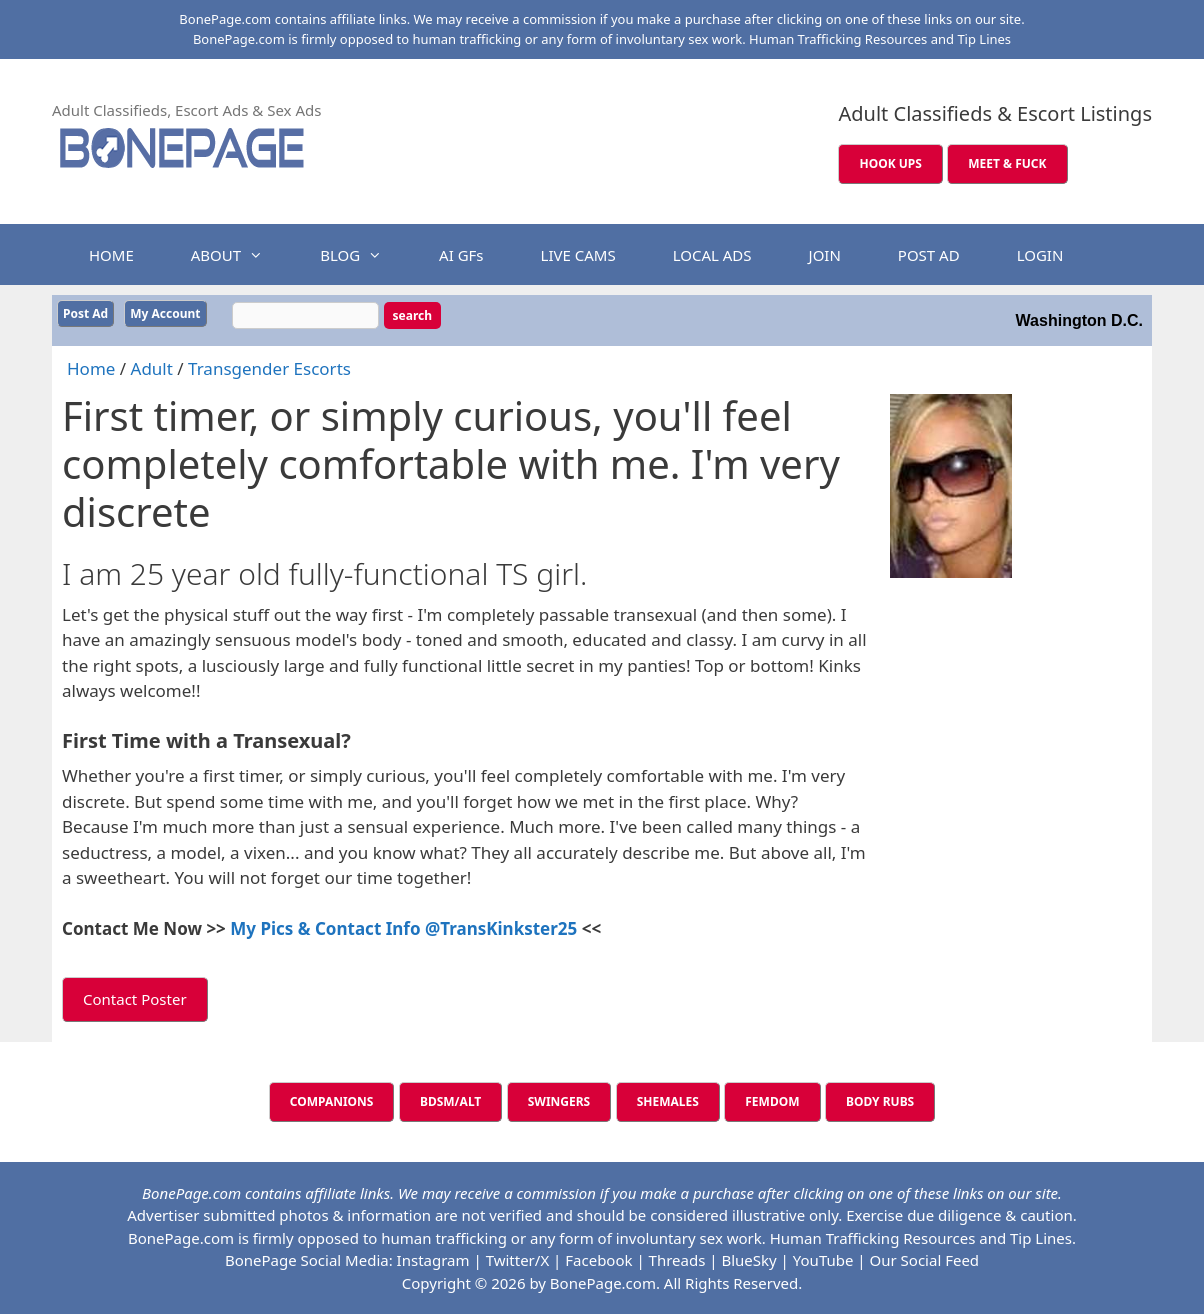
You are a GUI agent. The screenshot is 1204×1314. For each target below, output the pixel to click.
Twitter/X (518, 1260)
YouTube (823, 1260)
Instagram (433, 1260)
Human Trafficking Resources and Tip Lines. (923, 1238)
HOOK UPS (890, 163)
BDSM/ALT (450, 1101)
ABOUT (237, 255)
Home (91, 368)
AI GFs (461, 255)
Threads (677, 1260)
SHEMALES (668, 1101)
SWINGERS (559, 1101)
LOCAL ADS (712, 255)
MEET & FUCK (1007, 163)
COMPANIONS (332, 1101)
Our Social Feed (925, 1260)
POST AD (929, 255)
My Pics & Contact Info (327, 928)
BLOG (361, 255)
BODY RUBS (880, 1101)
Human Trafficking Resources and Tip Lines (880, 39)
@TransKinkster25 (501, 928)
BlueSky (748, 1260)
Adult (152, 368)
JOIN (825, 255)
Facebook (598, 1260)
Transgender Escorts (269, 368)
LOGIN (1040, 255)
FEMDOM (772, 1101)
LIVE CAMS (578, 255)
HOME (111, 255)
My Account (165, 313)
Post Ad (85, 313)
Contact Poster (135, 999)
